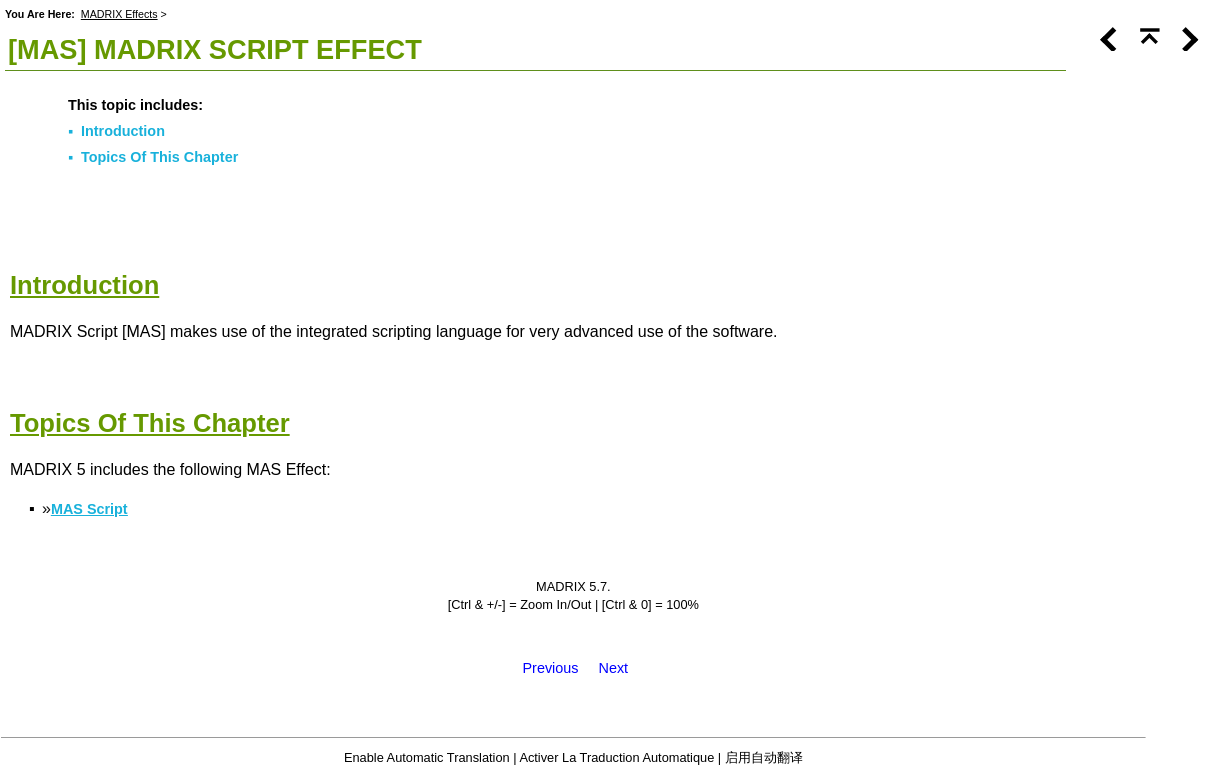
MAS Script (89, 509)
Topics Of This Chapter (159, 157)
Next (614, 668)
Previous (551, 668)
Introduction (123, 131)
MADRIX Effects (119, 14)
